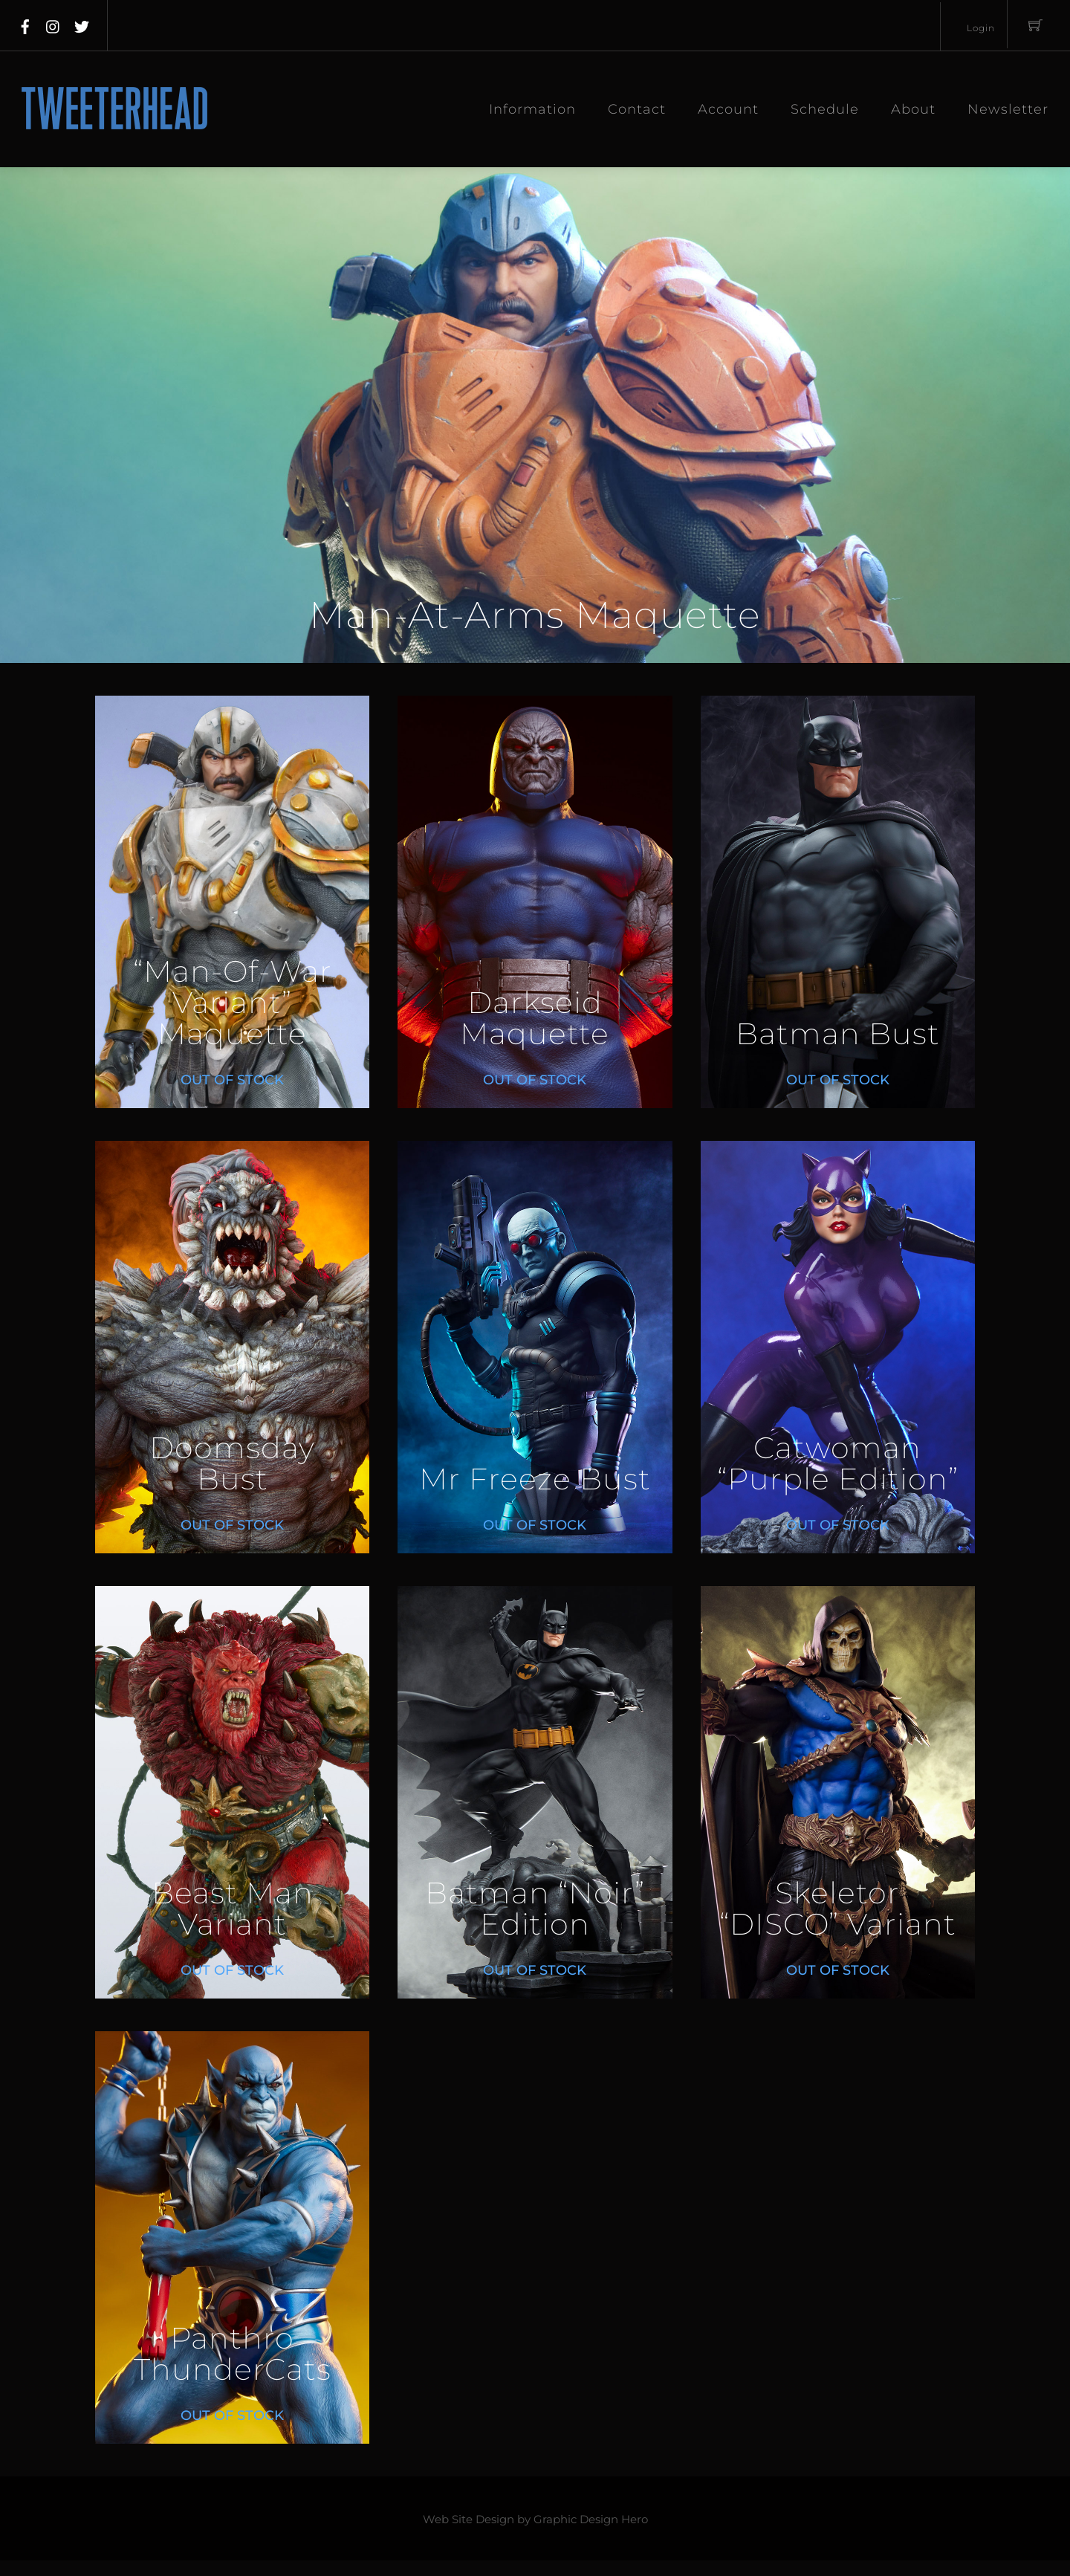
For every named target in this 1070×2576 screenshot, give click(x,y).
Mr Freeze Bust (535, 1479)
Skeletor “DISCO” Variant (837, 1909)
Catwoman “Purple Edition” (838, 1464)
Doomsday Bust (232, 1464)
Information (532, 109)
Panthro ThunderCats (232, 2354)
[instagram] (53, 23)
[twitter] (81, 23)
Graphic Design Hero (591, 2520)
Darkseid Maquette (534, 1018)
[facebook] (25, 23)
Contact (637, 109)
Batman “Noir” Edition (535, 1909)
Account (728, 109)
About (913, 109)
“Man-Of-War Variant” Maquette (232, 1003)
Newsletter (1007, 109)
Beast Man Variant (233, 1909)
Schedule (825, 109)
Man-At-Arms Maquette (535, 615)
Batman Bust (838, 1034)
